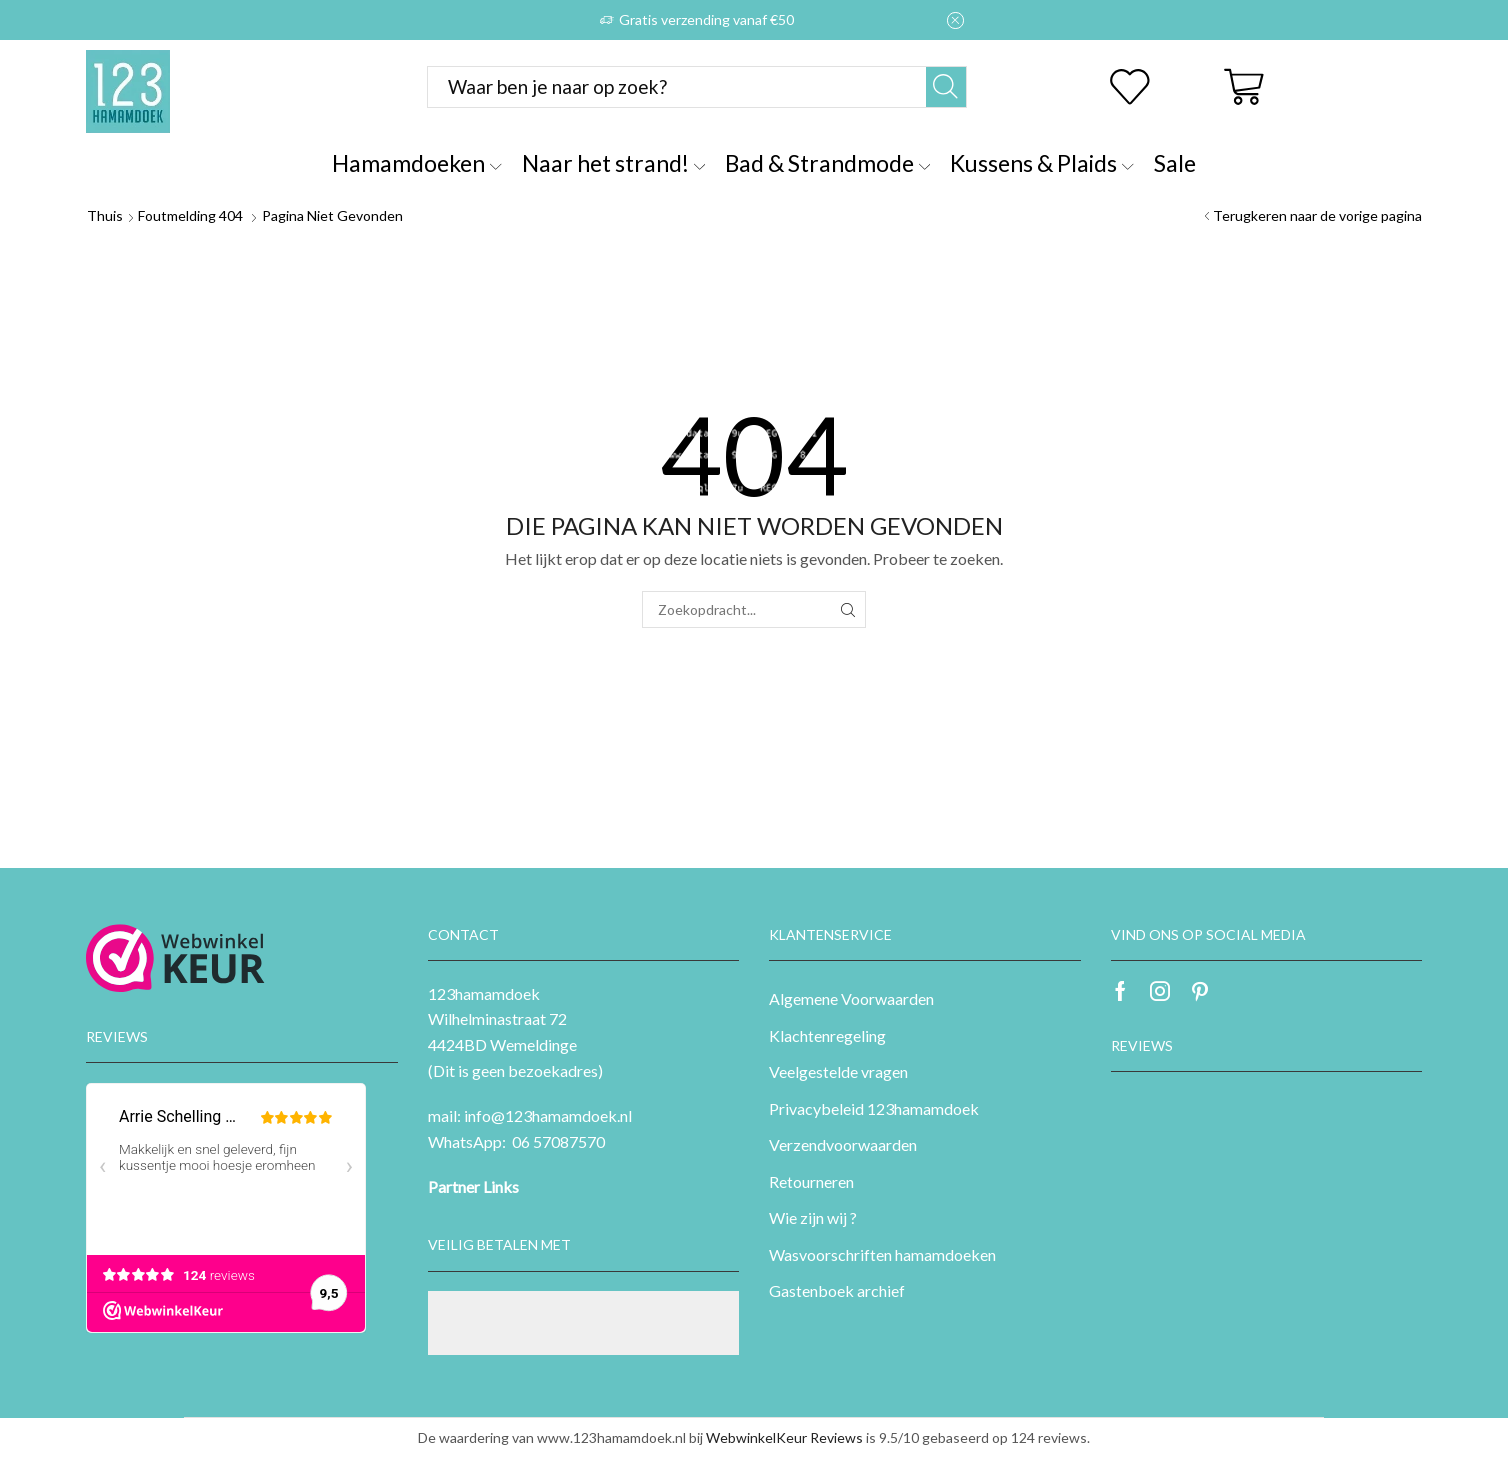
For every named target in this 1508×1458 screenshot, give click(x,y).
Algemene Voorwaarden (851, 998)
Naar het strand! (613, 163)
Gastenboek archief (837, 1290)
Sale (1175, 163)
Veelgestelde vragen (838, 1071)
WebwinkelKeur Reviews (784, 1437)
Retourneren (811, 1181)
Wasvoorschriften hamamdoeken (882, 1254)
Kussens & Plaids (1041, 163)
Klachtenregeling (827, 1035)
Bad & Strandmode (827, 163)
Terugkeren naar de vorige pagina (1317, 215)
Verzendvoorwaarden (843, 1144)
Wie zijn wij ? (813, 1217)
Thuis (105, 215)
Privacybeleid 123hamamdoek (874, 1108)
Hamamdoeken (416, 163)
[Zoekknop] (946, 87)
